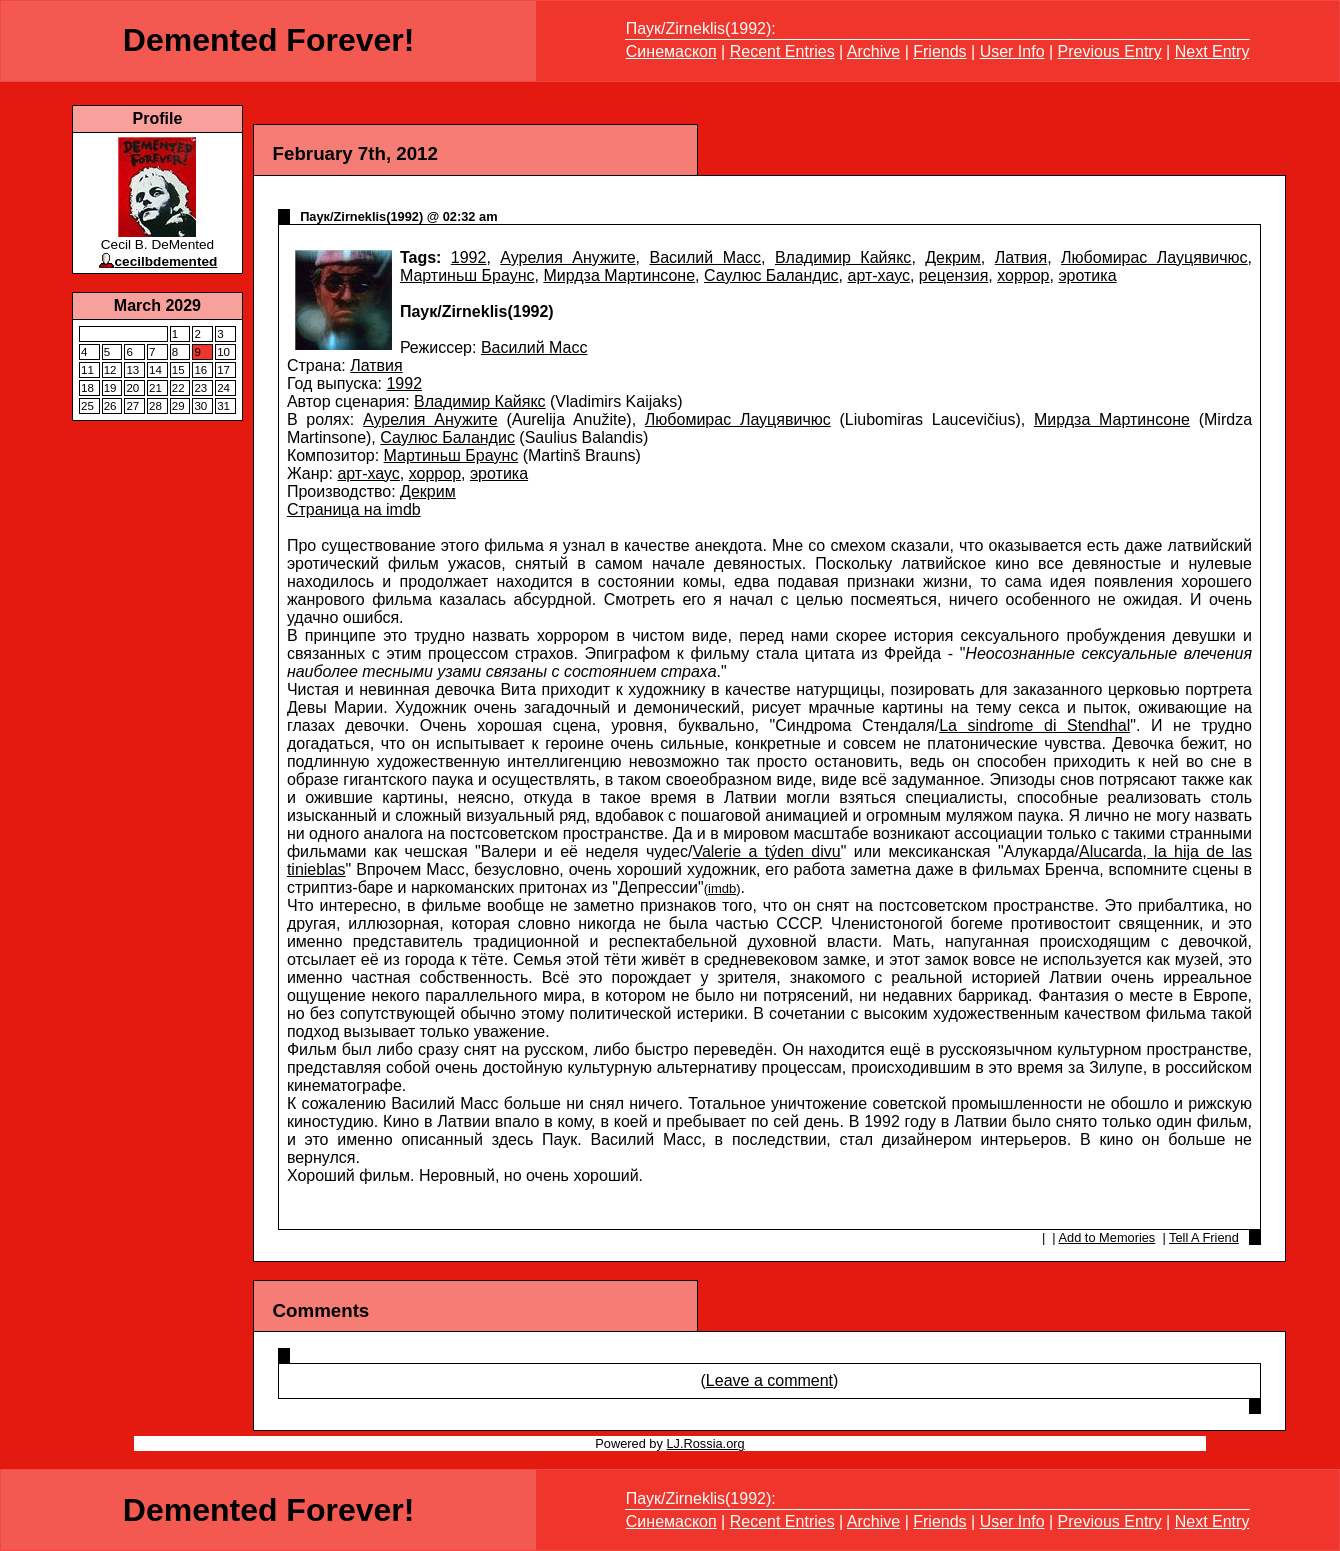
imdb (722, 888)
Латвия (1021, 257)
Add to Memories (1107, 1237)
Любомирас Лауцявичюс (1154, 257)
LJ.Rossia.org (705, 1443)
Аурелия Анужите (567, 257)
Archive (873, 51)
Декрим (953, 257)
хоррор (1023, 275)
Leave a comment (769, 1380)
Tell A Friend (1204, 1237)
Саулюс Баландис (771, 275)
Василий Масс (705, 257)
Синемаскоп (671, 51)
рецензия (953, 275)
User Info (1012, 51)
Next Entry (1212, 51)
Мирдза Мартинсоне (619, 275)
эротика (1087, 275)
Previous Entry (1110, 51)
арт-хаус (879, 275)
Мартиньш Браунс (467, 275)
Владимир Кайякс (843, 257)
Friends (939, 51)
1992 (469, 257)
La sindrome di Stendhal (1034, 725)
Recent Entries (782, 51)
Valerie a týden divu (766, 851)
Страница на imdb (354, 509)
